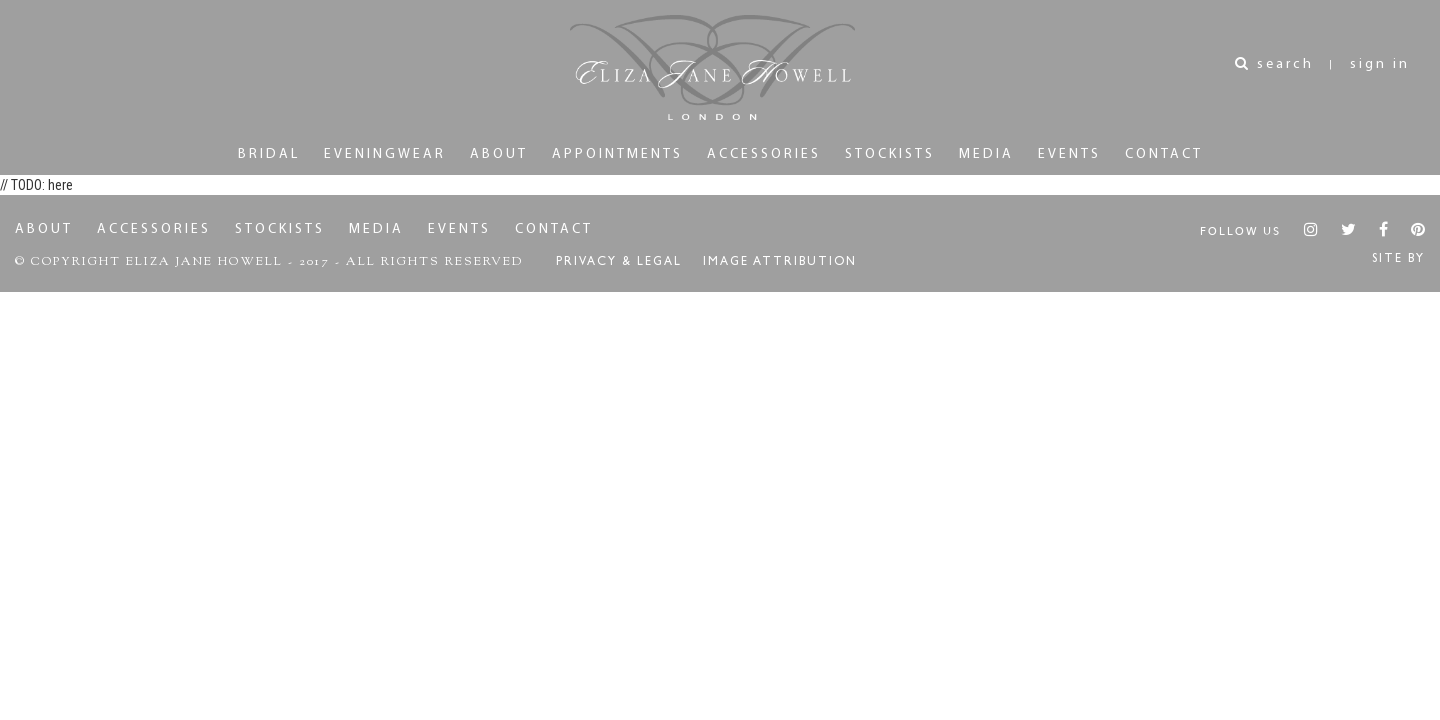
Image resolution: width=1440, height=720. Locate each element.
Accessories (764, 154)
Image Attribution (780, 263)
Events (1069, 154)
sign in (1380, 64)
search (1274, 64)
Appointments (617, 154)
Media (986, 154)
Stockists (890, 154)
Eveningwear (385, 154)
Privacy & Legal (619, 263)
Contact (1164, 154)
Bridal (269, 154)
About (499, 154)
